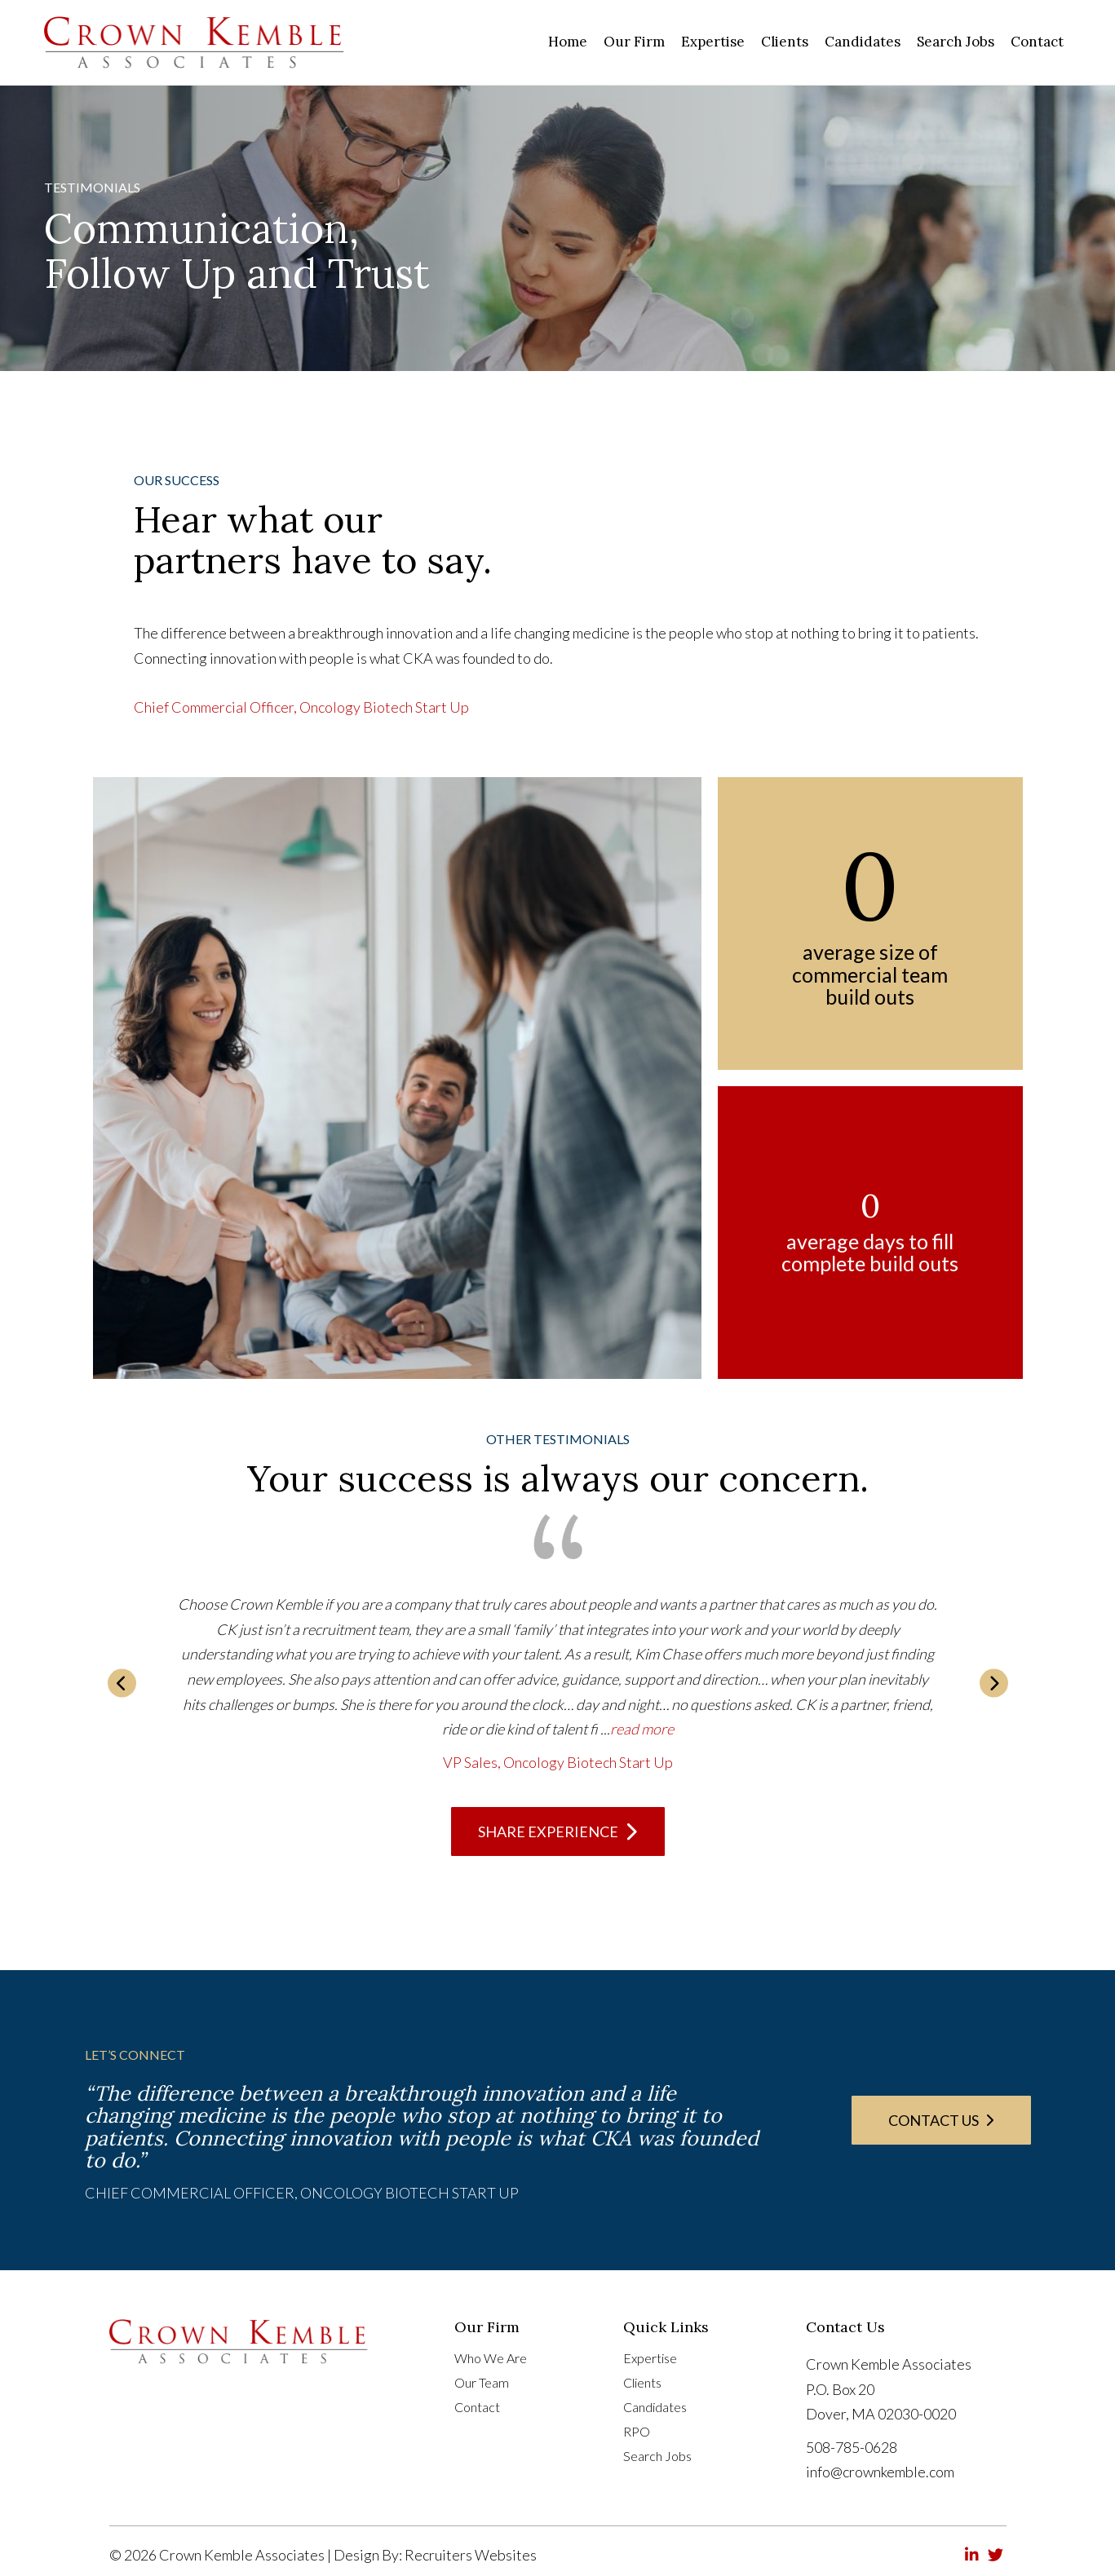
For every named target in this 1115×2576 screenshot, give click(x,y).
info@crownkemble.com (880, 2472)
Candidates (655, 2408)
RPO (636, 2432)
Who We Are (490, 2359)
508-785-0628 (851, 2447)
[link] (567, 42)
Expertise (650, 2359)
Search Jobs (657, 2456)
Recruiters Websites (471, 2555)
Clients (642, 2383)
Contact (477, 2408)
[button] (122, 1683)
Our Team (481, 2383)
